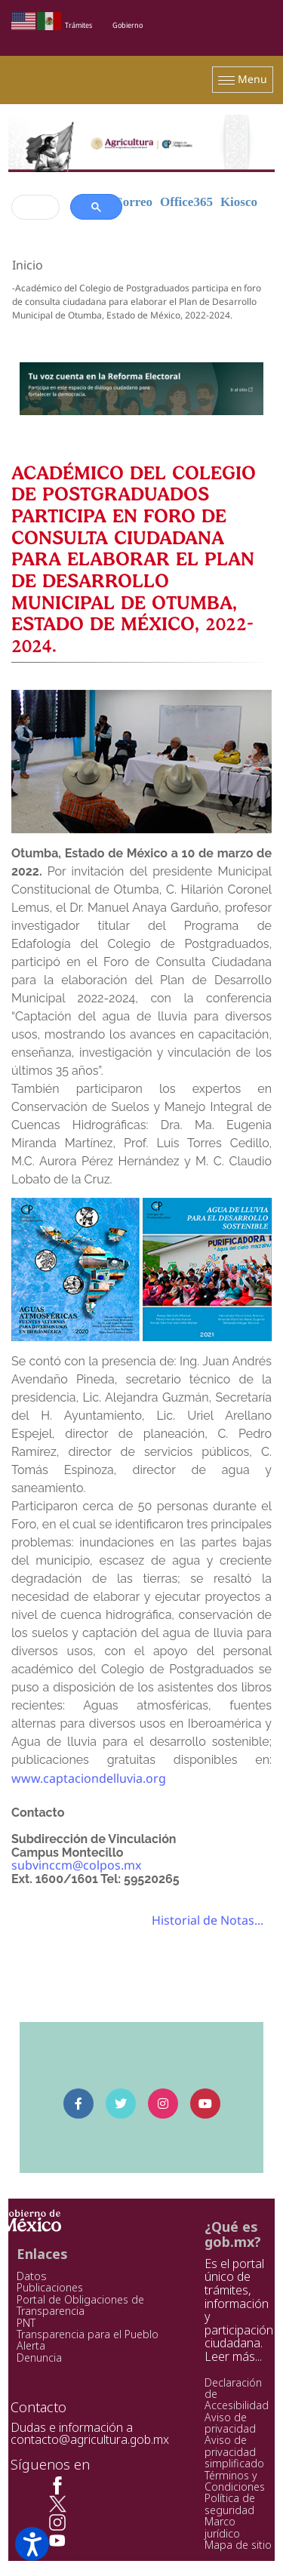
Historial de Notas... (207, 1920)
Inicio (27, 265)
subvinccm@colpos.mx (76, 1865)
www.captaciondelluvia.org (88, 1778)
